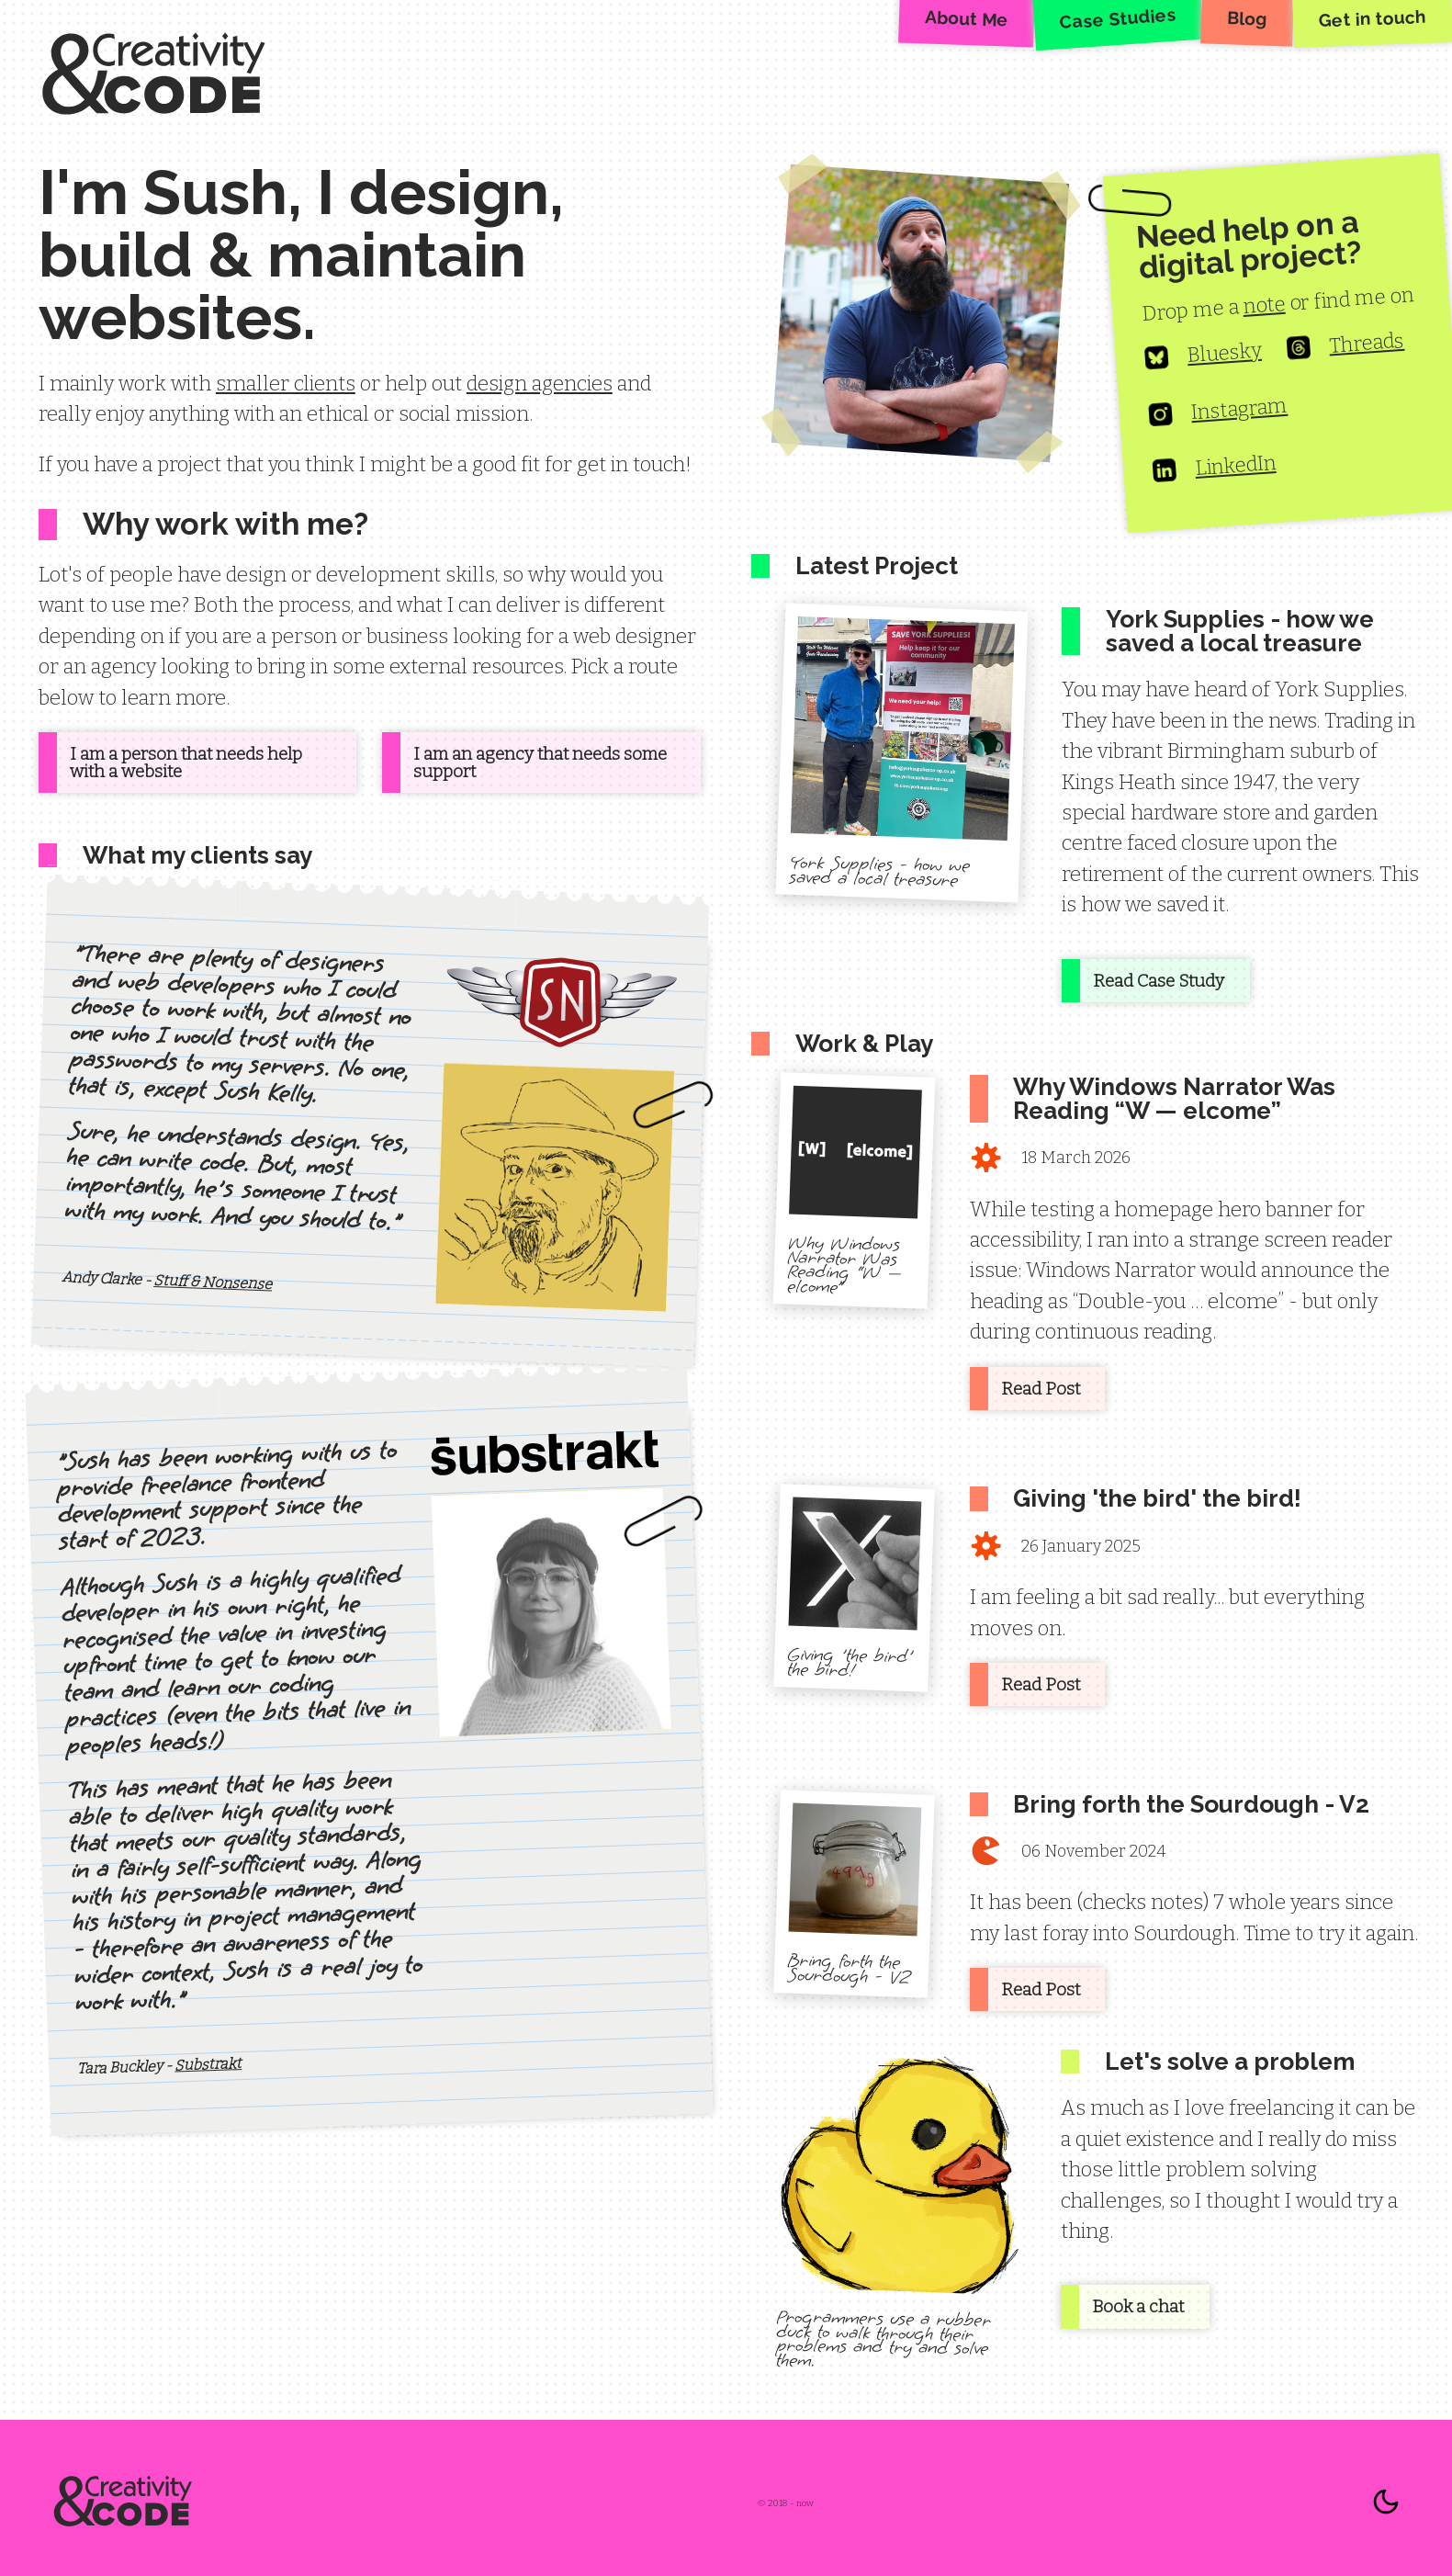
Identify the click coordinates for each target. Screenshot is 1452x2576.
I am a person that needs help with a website (186, 762)
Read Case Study (1158, 980)
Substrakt (208, 2065)
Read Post (1040, 1388)
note (1264, 305)
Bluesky (1202, 356)
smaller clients (285, 383)
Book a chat (1138, 2306)
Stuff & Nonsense (213, 1281)
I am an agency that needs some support (540, 762)
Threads (1345, 347)
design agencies (540, 383)
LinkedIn (1214, 468)
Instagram (1218, 412)
